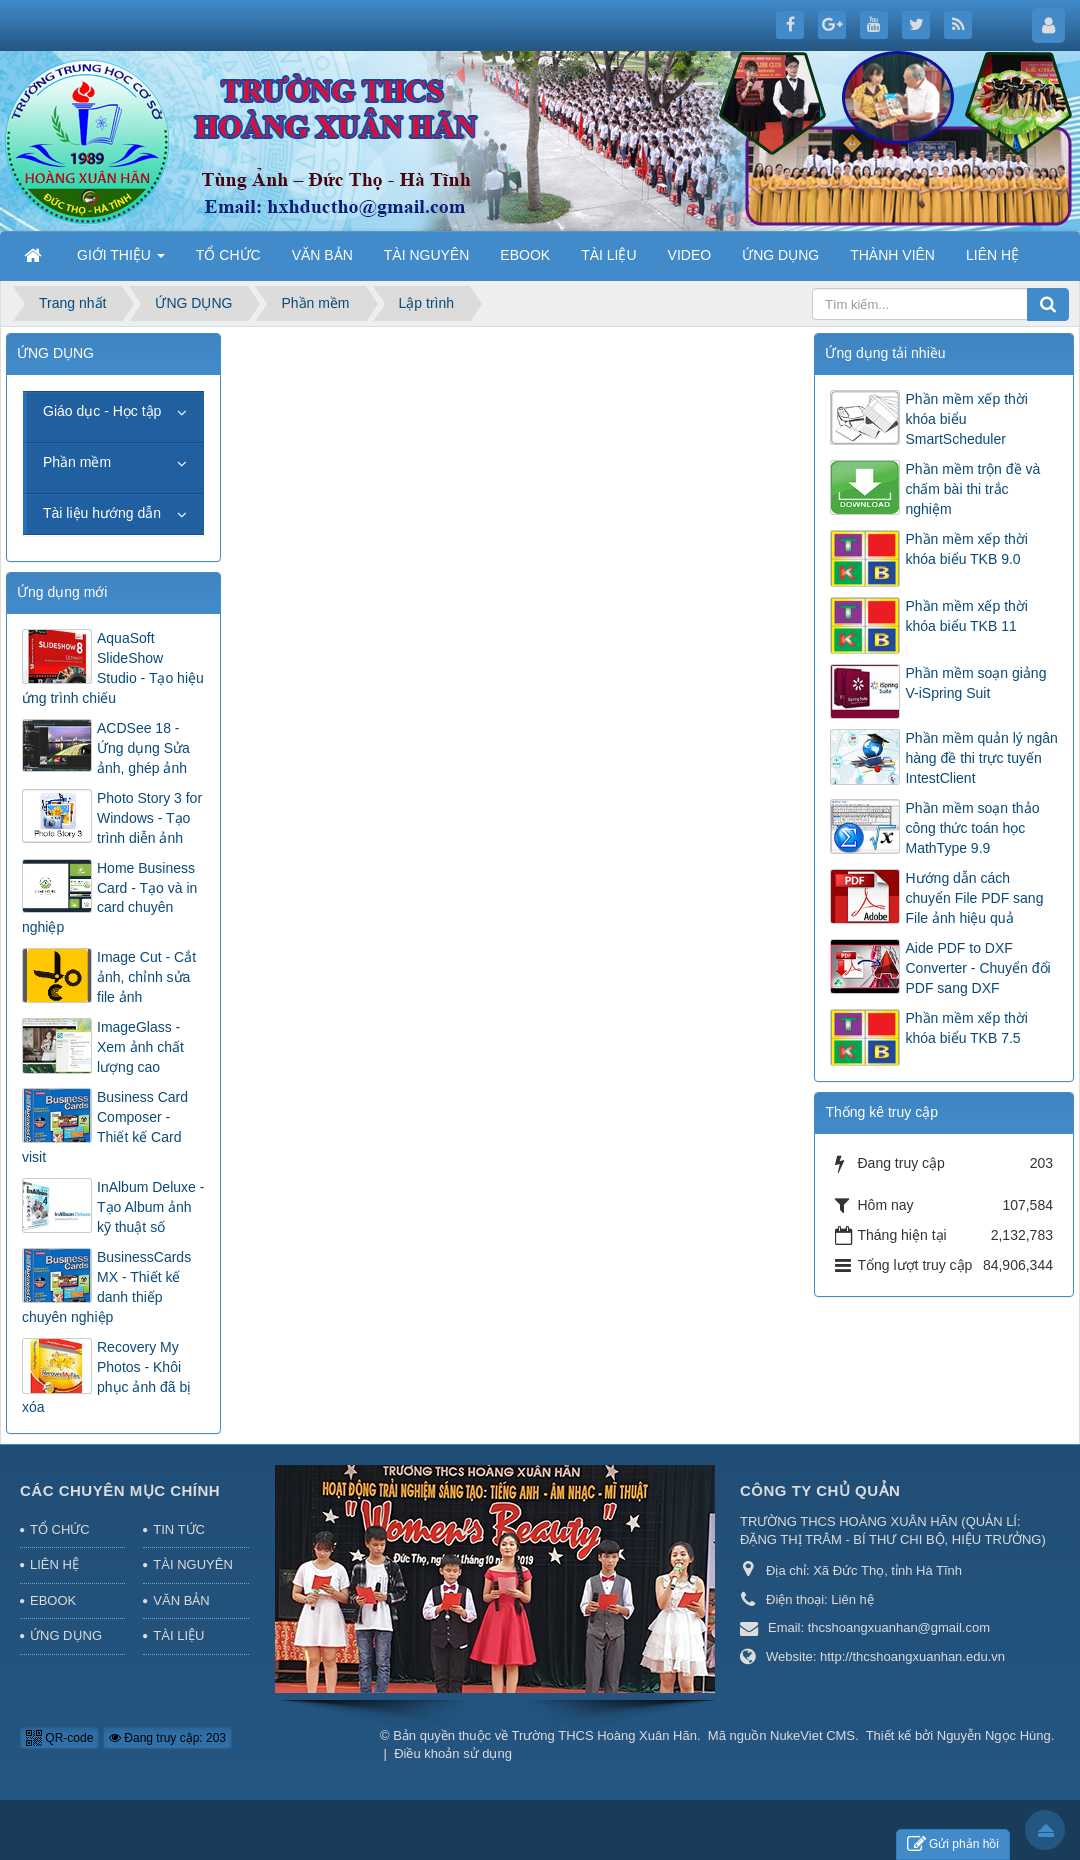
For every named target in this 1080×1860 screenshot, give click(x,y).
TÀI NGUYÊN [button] (427, 255)
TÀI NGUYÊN (192, 1564)
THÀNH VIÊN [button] (892, 255)
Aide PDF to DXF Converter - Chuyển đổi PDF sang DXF (977, 968)
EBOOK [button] (525, 255)
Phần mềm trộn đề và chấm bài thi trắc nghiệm (972, 489)
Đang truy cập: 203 (167, 1738)
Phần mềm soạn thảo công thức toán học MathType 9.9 (972, 828)
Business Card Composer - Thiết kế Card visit (105, 1127)
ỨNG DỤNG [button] (780, 255)
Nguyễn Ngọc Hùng (994, 1735)
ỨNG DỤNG (66, 1635)
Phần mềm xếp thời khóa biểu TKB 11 (966, 616)
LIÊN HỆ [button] (992, 255)
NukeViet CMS (812, 1735)
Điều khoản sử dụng (453, 1753)
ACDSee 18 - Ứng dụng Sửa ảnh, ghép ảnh (143, 748)
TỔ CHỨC (60, 1529)
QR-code (59, 1738)
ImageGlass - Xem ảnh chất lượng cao (140, 1047)
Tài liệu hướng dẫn (102, 513)
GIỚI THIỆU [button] (121, 261)
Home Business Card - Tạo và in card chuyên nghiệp (109, 898)
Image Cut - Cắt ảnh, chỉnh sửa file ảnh (146, 977)
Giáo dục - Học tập (102, 411)
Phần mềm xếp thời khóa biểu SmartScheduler (966, 419)
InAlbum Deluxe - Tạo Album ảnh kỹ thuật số (150, 1207)
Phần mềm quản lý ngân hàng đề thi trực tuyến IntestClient (981, 758)
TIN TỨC (179, 1529)
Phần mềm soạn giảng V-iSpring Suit (975, 683)
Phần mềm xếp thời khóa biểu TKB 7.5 (966, 1028)
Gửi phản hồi (953, 1844)
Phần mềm (77, 462)
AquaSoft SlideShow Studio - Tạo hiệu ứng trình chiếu (113, 668)
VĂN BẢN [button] (322, 255)
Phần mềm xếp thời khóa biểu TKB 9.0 (966, 549)
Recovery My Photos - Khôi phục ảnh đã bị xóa (106, 1377)
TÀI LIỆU (178, 1635)
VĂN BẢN (181, 1600)
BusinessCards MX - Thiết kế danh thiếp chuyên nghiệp (106, 1287)
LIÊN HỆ (54, 1564)
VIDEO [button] (690, 255)
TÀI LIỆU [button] (608, 255)
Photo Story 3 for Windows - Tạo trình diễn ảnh (149, 818)
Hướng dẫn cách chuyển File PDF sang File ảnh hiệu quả (974, 898)
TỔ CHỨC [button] (228, 255)
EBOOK (53, 1600)
